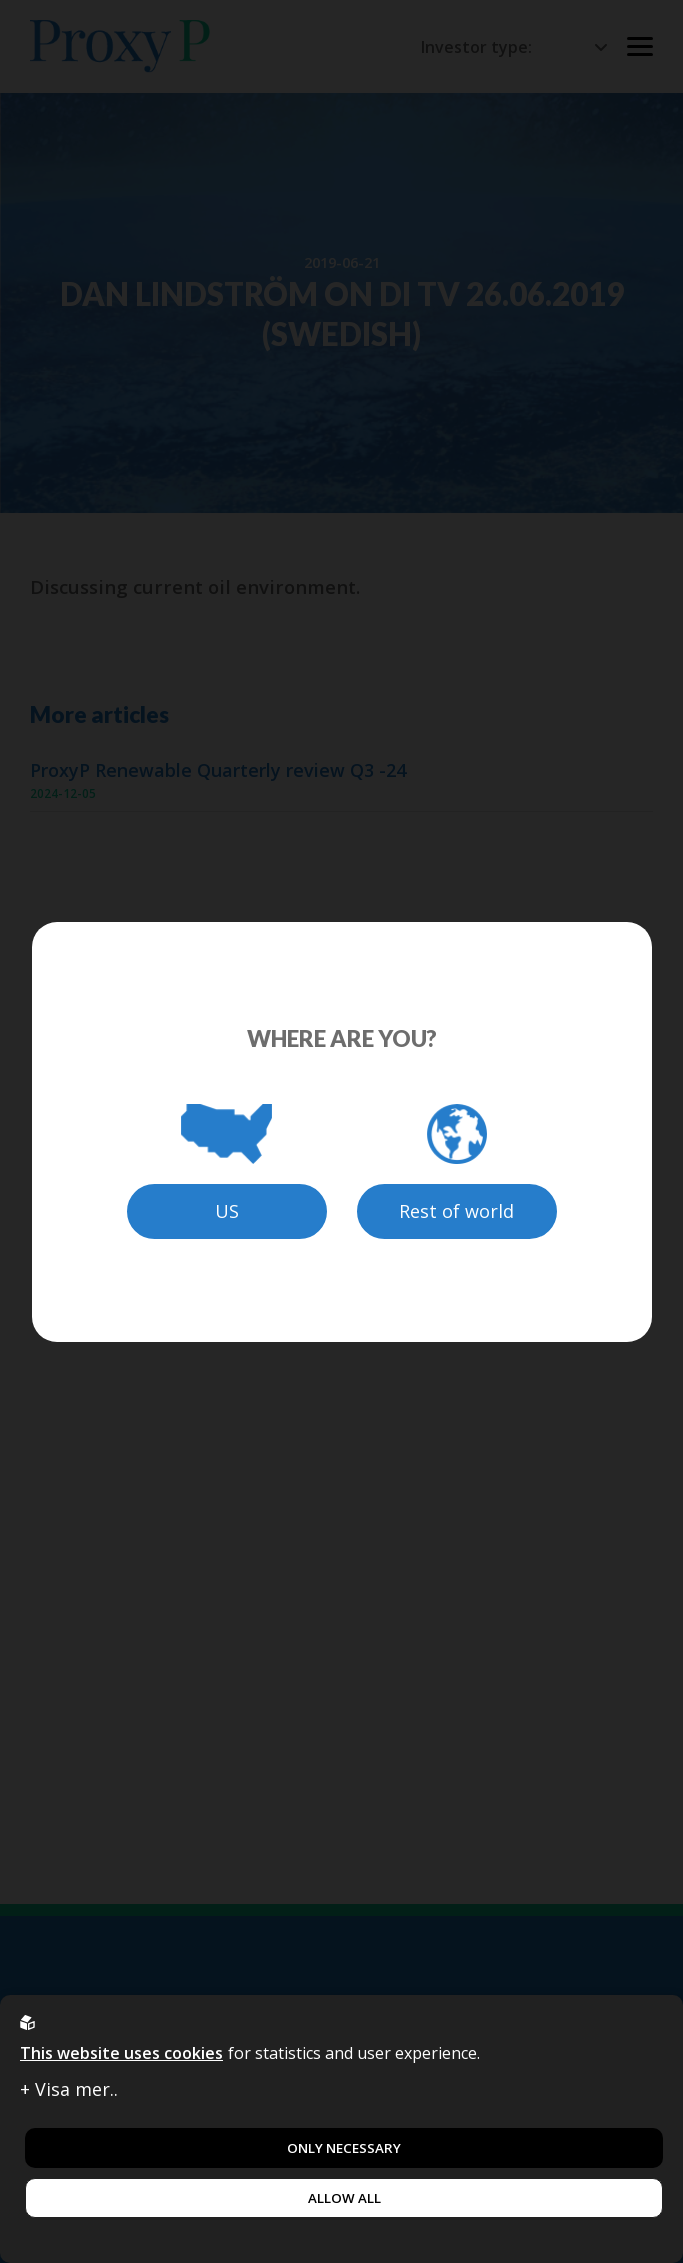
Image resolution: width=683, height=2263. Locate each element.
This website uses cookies (121, 2053)
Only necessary (344, 2148)
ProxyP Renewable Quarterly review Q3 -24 (218, 770)
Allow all (344, 2198)
